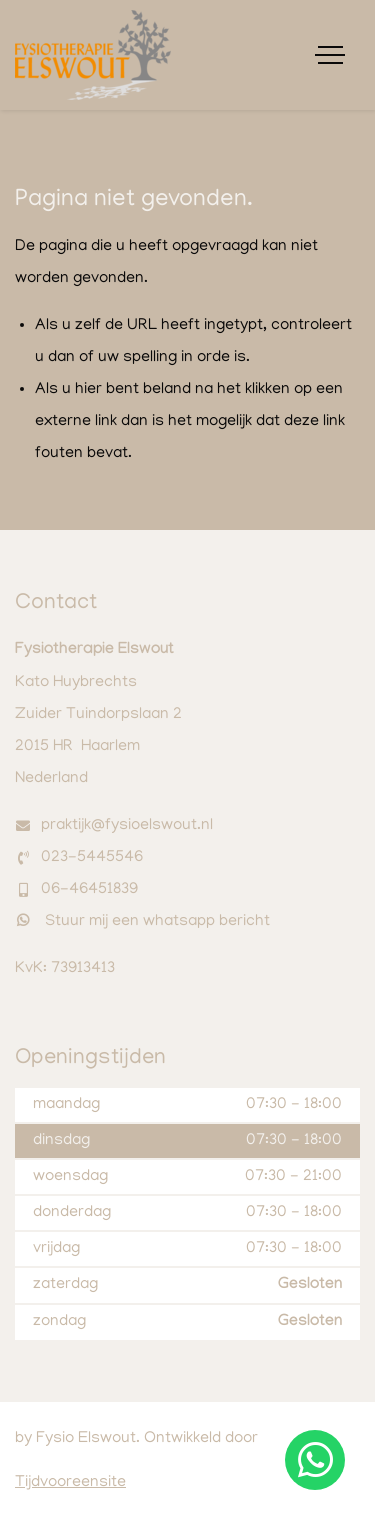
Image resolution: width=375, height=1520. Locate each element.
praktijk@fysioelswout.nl (127, 826)
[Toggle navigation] (330, 55)
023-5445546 (92, 858)
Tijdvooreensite (70, 1483)
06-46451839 (89, 890)
